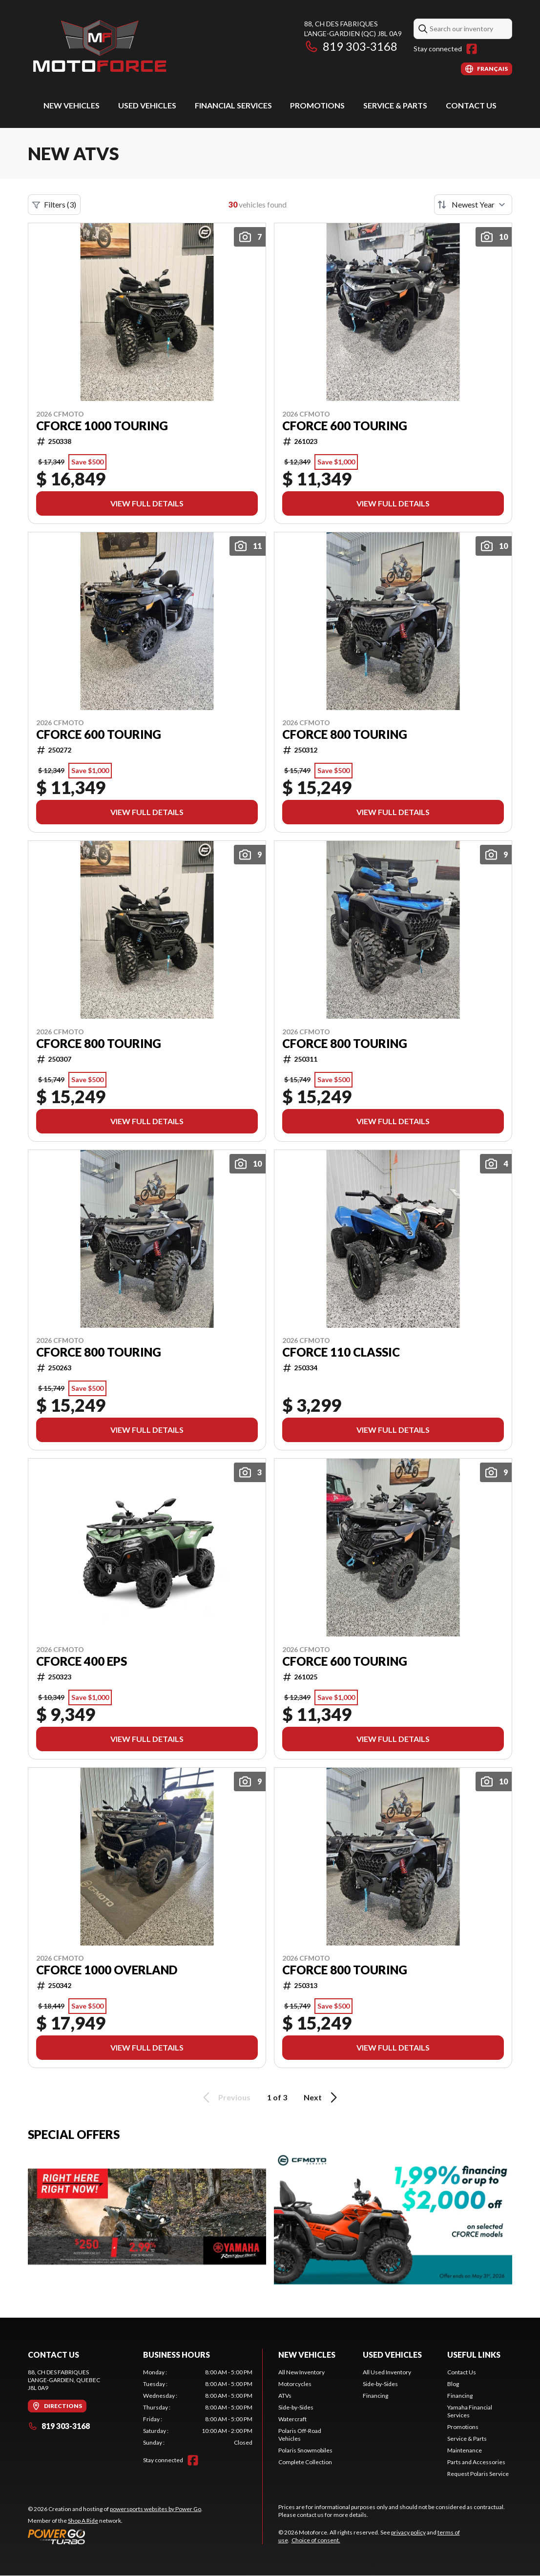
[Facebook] (472, 49)
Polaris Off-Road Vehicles (299, 2434)
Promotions (317, 105)
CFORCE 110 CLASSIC (341, 1352)
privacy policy (408, 2532)
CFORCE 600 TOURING (344, 426)
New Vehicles (71, 105)
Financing (375, 2395)
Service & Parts (395, 105)
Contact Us (471, 105)
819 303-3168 (350, 46)
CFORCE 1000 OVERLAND (106, 1970)
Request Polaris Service (478, 2473)
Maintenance (464, 2450)
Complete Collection (305, 2462)
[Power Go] (115, 2536)
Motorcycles (295, 2384)
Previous (225, 2097)
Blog (453, 2384)
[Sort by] (473, 204)
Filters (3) (54, 204)
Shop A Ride (83, 2520)
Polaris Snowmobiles (305, 2450)
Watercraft (292, 2419)
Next (322, 2097)
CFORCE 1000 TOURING (102, 426)
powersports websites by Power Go (155, 2509)
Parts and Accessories (476, 2462)
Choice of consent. (315, 2540)
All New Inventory (301, 2372)
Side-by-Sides (295, 2407)
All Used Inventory (387, 2372)
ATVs (284, 2395)
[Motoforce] (99, 47)
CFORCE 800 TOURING (344, 734)
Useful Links (473, 2354)
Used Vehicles (147, 105)
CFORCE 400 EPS (81, 1661)
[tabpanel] (197, 2407)
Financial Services (233, 105)
